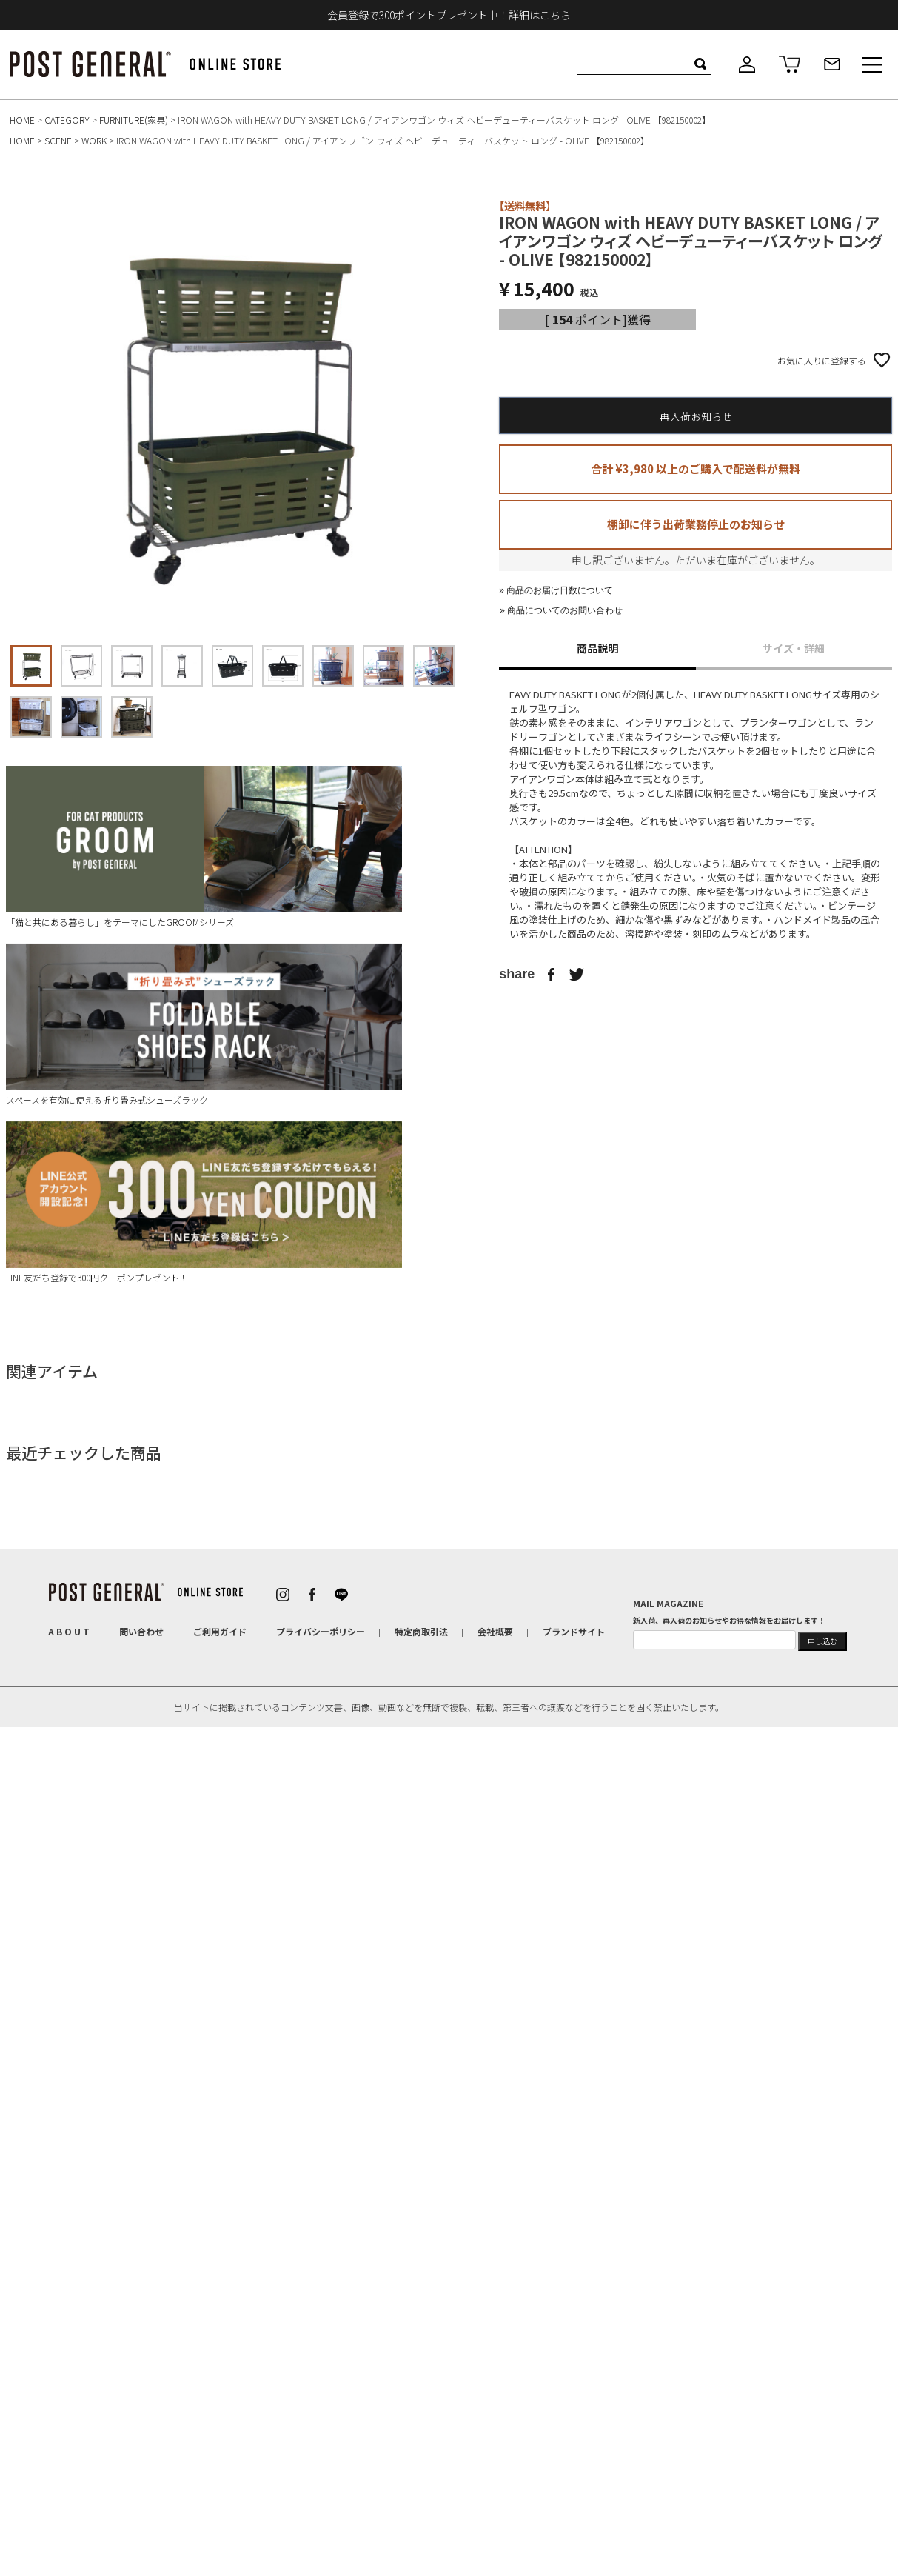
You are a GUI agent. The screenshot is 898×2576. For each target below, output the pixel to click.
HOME (22, 119)
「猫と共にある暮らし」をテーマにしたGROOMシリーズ (204, 847)
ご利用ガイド (220, 1631)
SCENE (58, 140)
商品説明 (597, 648)
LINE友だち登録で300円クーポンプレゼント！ (204, 1202)
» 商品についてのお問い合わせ (561, 610)
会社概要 (495, 1631)
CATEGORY (67, 119)
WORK (94, 140)
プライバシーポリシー (320, 1631)
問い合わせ (141, 1631)
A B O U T (69, 1631)
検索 (699, 63)
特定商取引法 (421, 1631)
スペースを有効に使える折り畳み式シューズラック (204, 1025)
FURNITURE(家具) (133, 119)
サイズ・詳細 (794, 648)
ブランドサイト (574, 1631)
